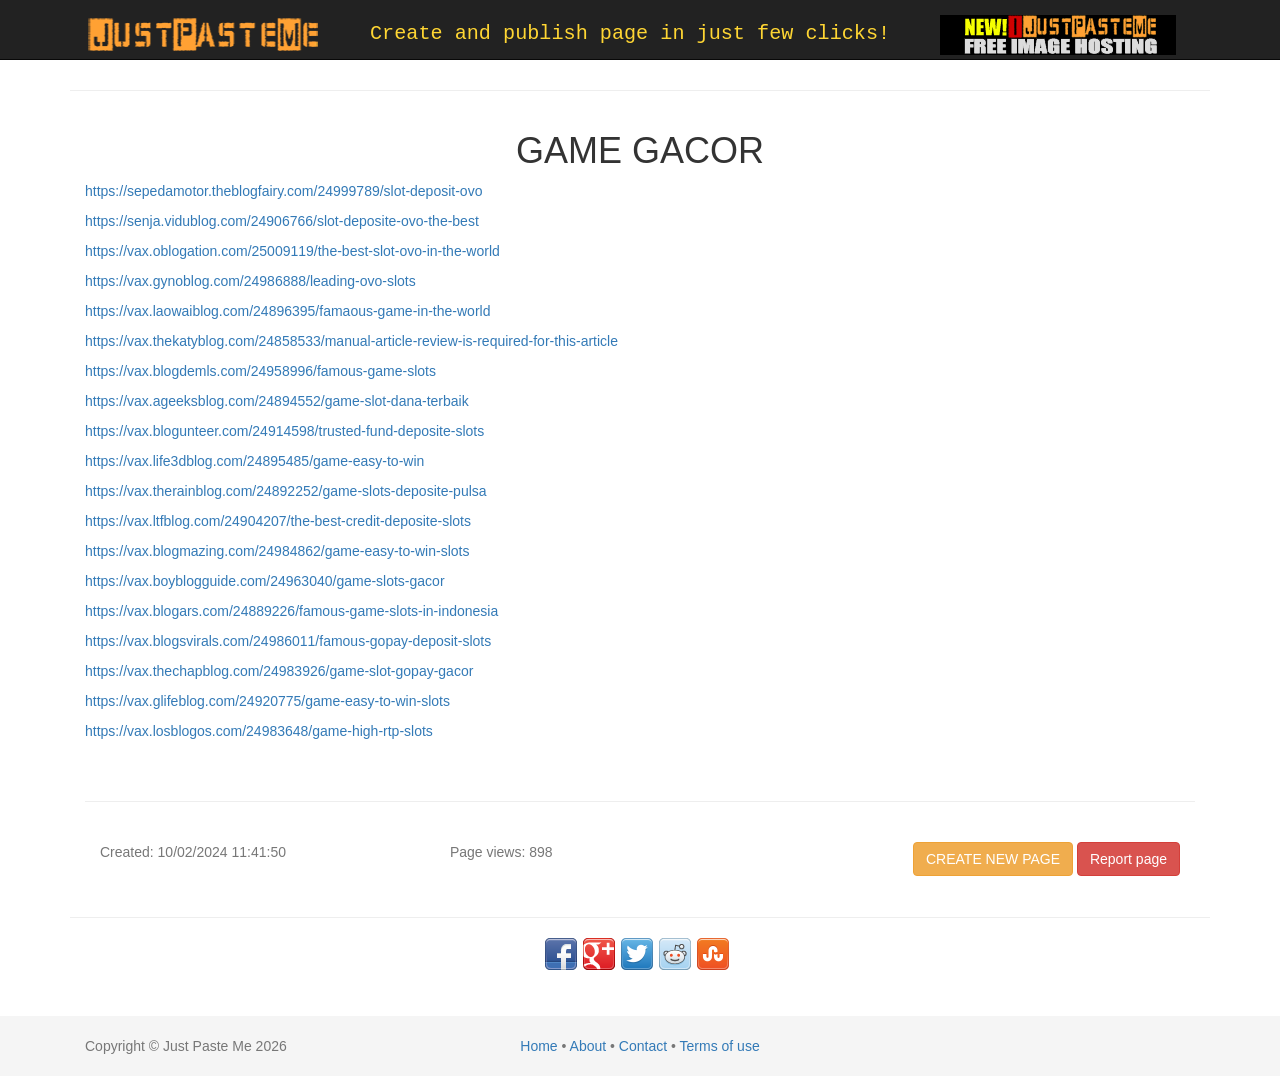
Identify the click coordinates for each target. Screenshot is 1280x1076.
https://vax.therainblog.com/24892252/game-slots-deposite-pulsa (286, 491)
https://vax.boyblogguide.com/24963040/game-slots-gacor (265, 581)
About (588, 1046)
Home (538, 1046)
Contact (643, 1046)
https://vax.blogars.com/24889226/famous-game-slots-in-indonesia (291, 611)
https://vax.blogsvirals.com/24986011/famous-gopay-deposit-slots (288, 641)
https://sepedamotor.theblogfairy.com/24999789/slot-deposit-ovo (283, 191)
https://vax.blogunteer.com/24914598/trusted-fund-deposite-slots (284, 431)
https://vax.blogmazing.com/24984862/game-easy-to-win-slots (277, 551)
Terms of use (720, 1046)
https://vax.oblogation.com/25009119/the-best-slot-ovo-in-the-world (292, 251)
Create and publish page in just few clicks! (630, 33)
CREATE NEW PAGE (993, 859)
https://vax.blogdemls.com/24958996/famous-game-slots (260, 371)
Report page (1128, 859)
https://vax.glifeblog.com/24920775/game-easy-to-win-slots (267, 701)
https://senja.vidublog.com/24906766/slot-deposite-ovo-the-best (282, 221)
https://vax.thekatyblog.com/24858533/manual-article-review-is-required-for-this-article (351, 341)
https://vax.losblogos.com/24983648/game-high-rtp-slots (259, 731)
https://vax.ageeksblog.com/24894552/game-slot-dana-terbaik (277, 401)
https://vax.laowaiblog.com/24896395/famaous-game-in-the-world (287, 311)
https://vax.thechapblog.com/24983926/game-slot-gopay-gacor (279, 671)
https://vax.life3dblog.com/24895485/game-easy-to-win (254, 461)
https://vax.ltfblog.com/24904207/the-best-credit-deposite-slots (278, 521)
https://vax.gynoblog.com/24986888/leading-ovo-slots (250, 281)
